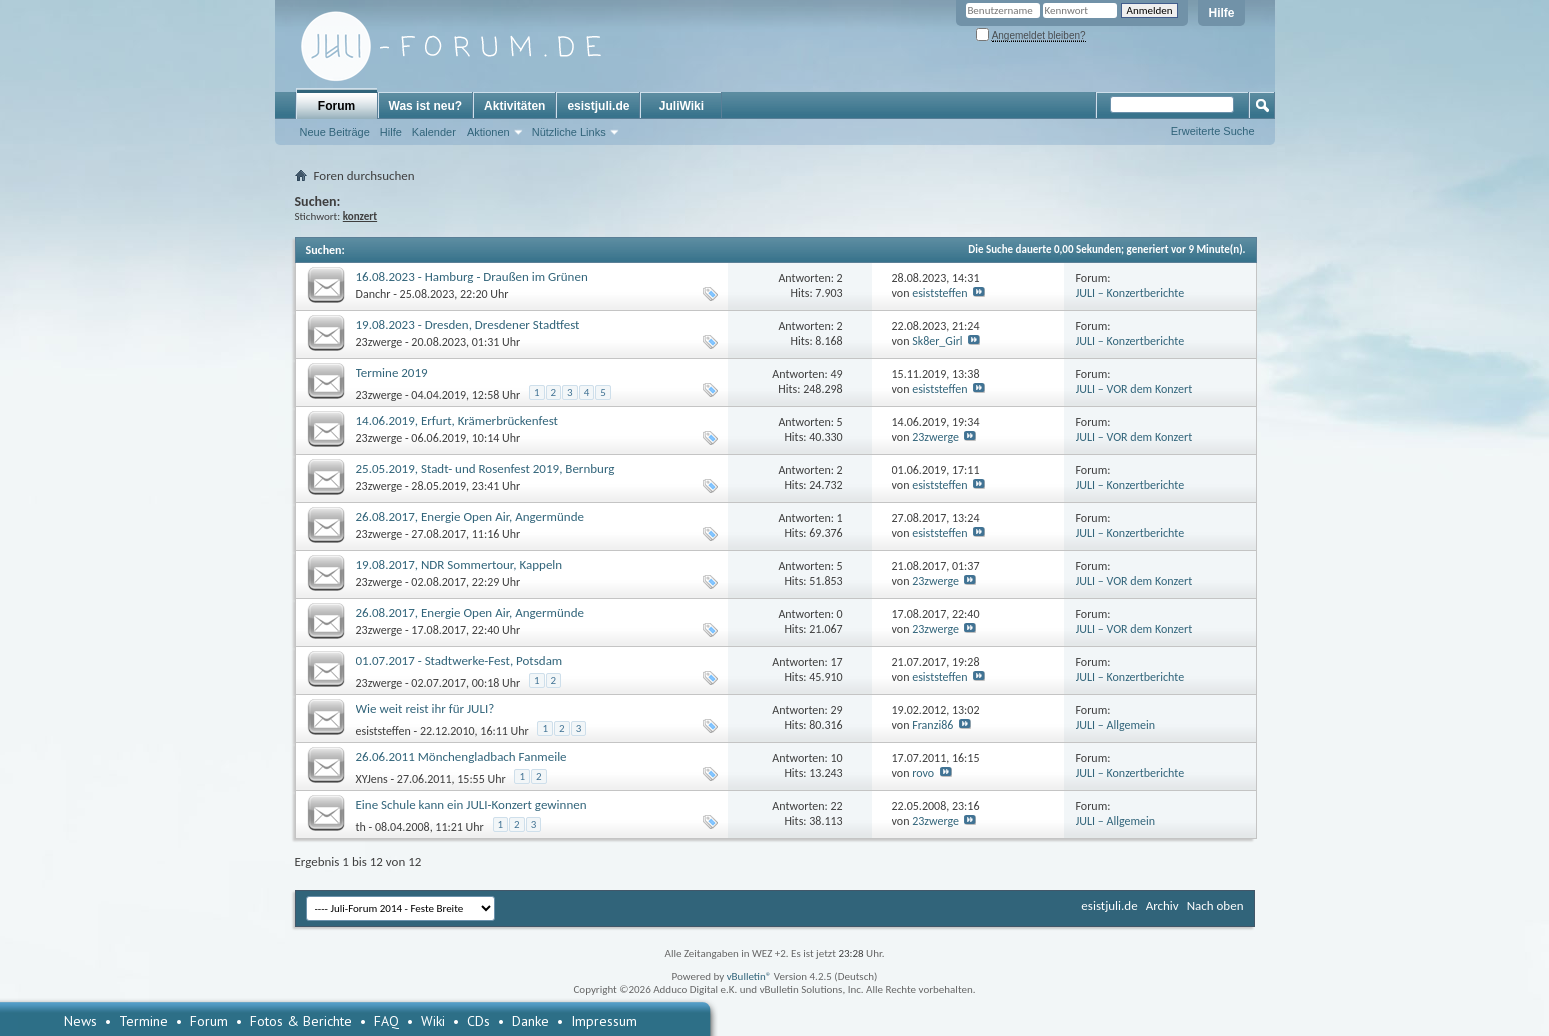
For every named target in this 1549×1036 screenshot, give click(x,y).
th (361, 827)
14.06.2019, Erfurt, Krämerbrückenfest (457, 420)
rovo (923, 773)
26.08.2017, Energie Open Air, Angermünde (470, 516)
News (80, 1021)
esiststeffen (939, 293)
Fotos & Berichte (301, 1021)
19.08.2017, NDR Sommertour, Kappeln (459, 564)
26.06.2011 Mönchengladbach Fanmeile (461, 756)
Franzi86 (932, 725)
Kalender (434, 132)
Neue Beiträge (335, 132)
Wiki (433, 1021)
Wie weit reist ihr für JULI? (425, 708)
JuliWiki (681, 106)
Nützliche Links (569, 132)
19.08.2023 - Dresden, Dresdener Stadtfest (468, 324)
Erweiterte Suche (1213, 131)
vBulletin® (749, 976)
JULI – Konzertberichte (1130, 293)
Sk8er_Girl (937, 341)
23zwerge (379, 342)
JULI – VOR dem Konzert (1134, 389)
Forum (336, 106)
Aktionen (488, 132)
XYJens (372, 779)
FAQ (386, 1021)
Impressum (604, 1021)
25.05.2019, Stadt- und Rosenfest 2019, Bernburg (485, 468)
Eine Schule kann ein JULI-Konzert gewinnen (471, 804)
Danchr (373, 294)
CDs (478, 1021)
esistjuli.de (598, 106)
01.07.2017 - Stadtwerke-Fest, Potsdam (459, 660)
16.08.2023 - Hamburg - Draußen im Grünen (472, 276)
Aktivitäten (514, 106)
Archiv (1162, 905)
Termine (143, 1021)
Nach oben (1215, 905)
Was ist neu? (426, 106)
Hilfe (1221, 13)
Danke (530, 1021)
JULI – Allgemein (1116, 725)
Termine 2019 (392, 372)
